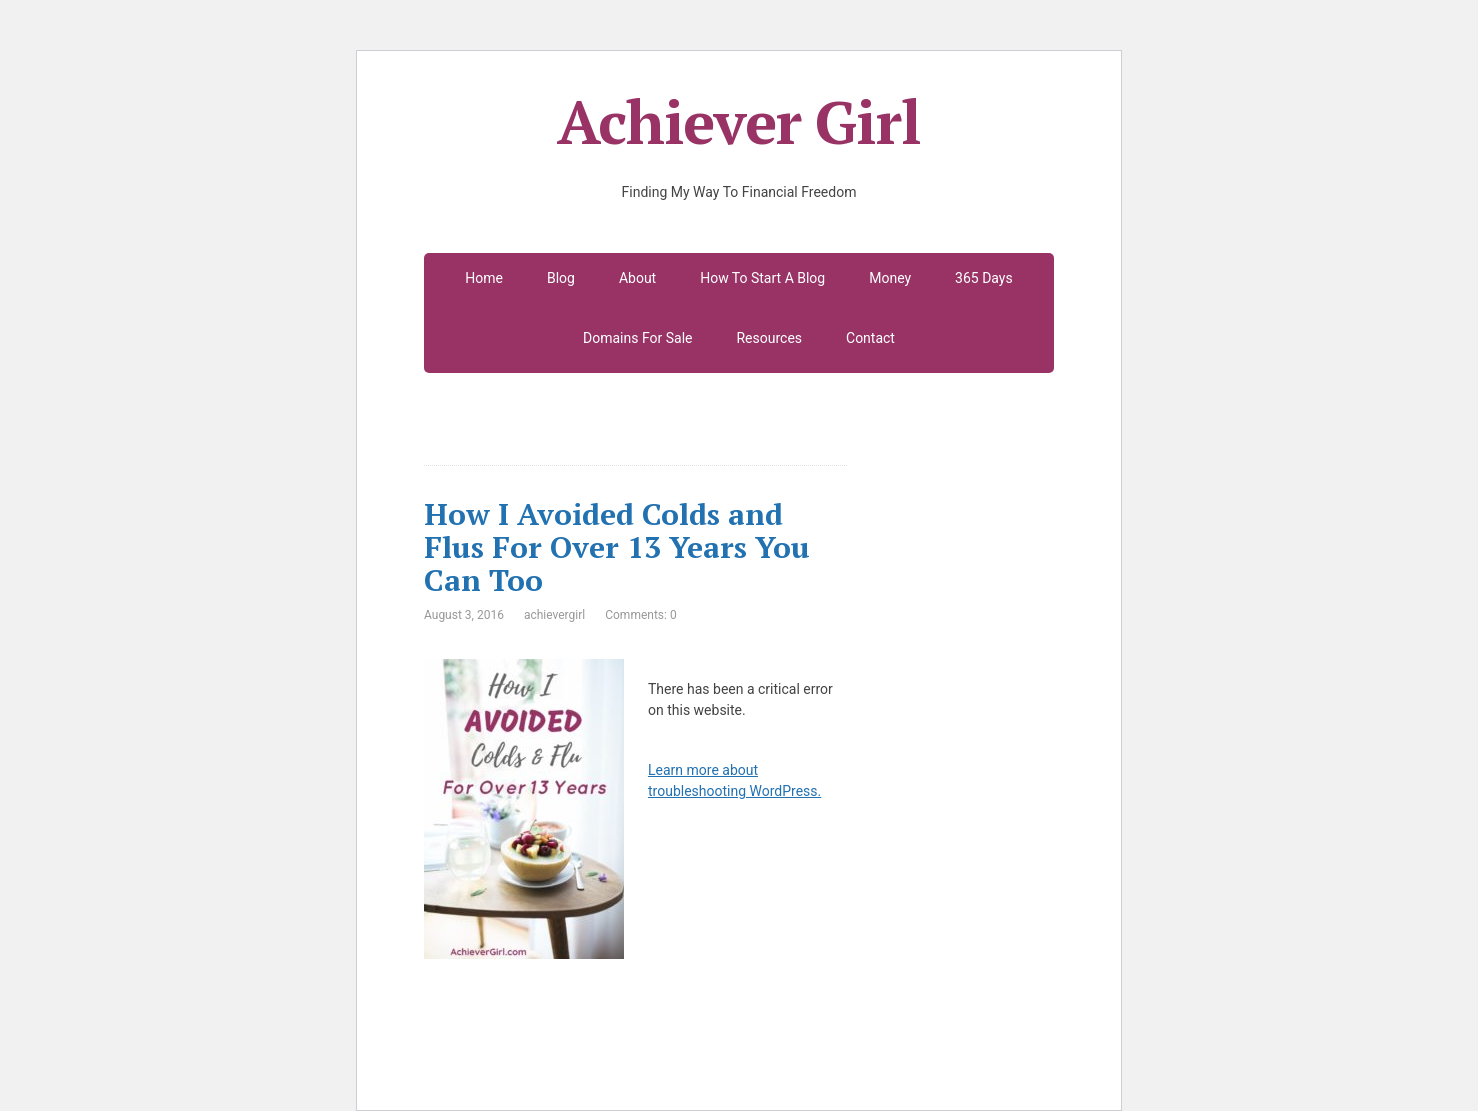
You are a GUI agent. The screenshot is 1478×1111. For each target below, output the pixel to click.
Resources (769, 338)
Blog (561, 278)
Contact (870, 338)
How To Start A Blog (762, 278)
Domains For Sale (637, 338)
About (637, 278)
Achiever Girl (738, 122)
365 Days (984, 278)
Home (484, 278)
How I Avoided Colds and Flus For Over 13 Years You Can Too (617, 547)
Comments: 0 (640, 615)
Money (890, 278)
